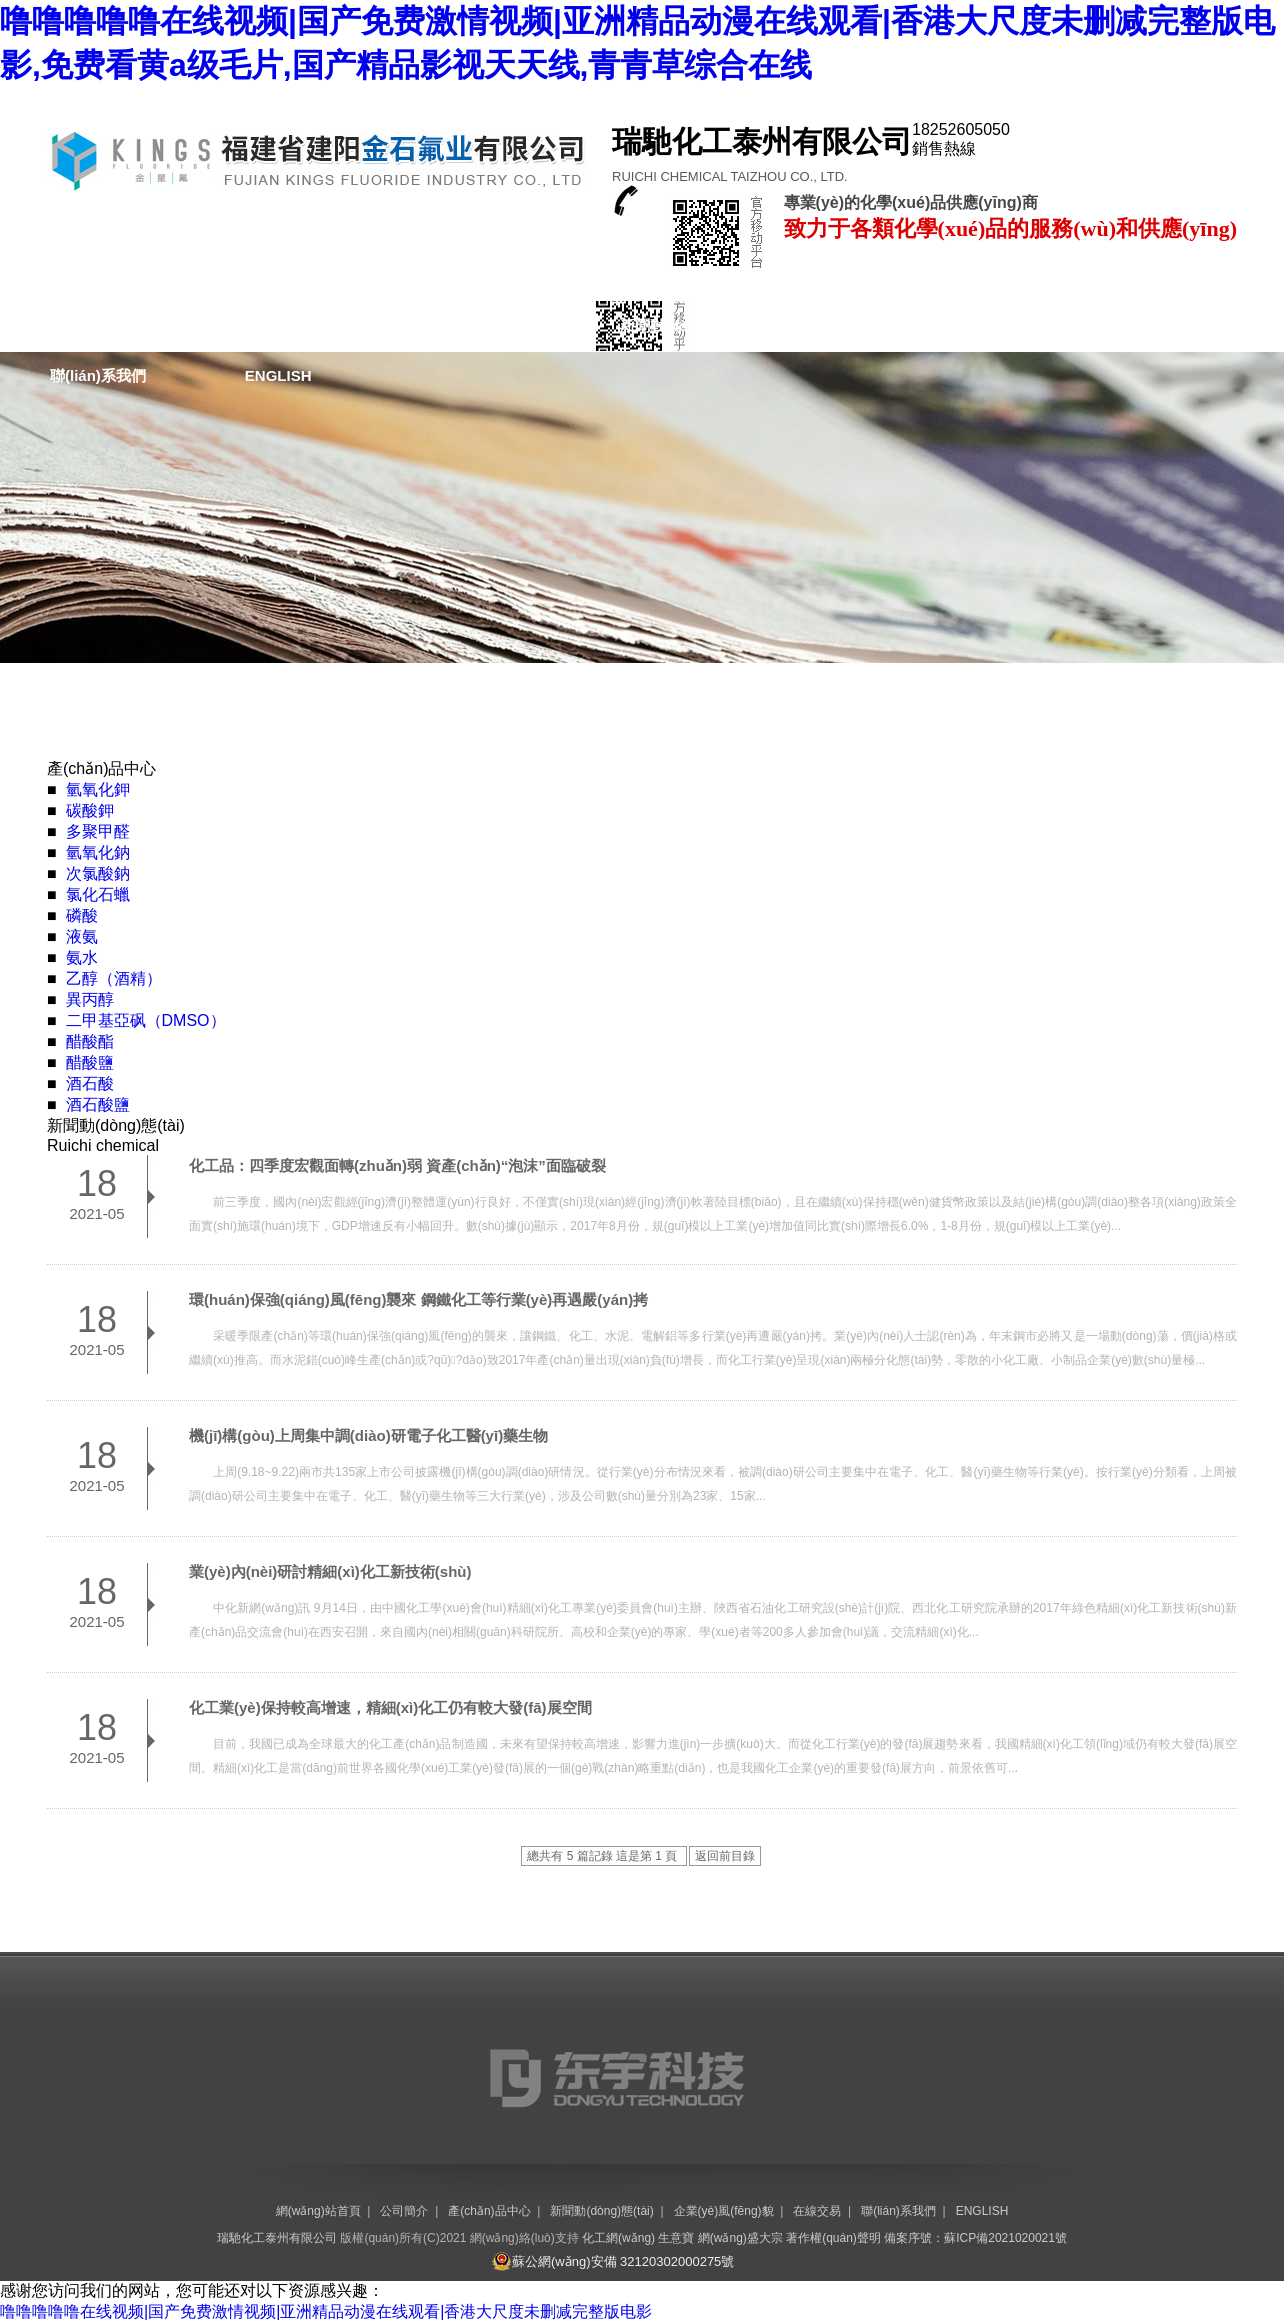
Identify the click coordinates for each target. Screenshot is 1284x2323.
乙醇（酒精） (114, 978)
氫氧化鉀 (98, 789)
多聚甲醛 (98, 831)
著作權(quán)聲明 (833, 2238)
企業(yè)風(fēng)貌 (917, 325)
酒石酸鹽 (98, 1104)
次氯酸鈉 (98, 873)
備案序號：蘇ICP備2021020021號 (975, 2238)
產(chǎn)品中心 (468, 325)
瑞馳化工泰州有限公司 (277, 2238)
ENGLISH (278, 375)
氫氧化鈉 (98, 852)
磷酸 (82, 915)
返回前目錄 (725, 1856)
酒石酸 (90, 1083)
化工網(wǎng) (618, 2238)
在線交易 (1110, 325)
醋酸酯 (90, 1041)
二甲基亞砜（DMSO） (146, 1020)
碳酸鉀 (90, 810)
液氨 (82, 936)
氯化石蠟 (98, 894)
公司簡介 (287, 325)
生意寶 (676, 2238)
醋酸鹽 (90, 1062)
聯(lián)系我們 (98, 375)
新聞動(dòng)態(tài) (687, 325)
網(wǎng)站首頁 (104, 325)
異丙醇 (90, 999)
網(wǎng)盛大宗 (740, 2238)
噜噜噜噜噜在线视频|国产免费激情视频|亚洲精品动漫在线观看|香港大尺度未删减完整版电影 (326, 2311)
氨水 (82, 957)
